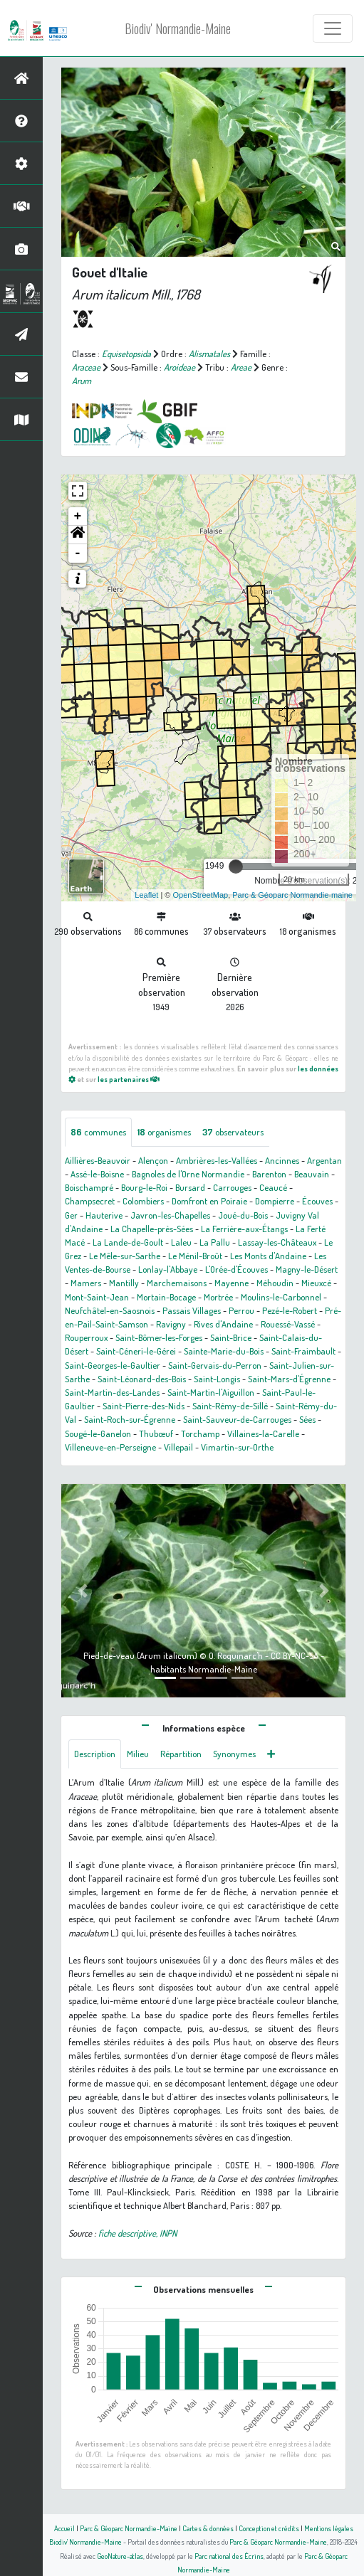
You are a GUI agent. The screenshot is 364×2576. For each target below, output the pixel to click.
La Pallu (214, 1242)
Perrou (241, 1310)
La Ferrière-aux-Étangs (244, 1228)
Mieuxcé (316, 1282)
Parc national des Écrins (229, 2555)
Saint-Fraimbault (303, 1351)
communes (98, 1132)
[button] (77, 535)
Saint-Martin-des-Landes (112, 1392)
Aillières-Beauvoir (97, 1160)
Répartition (181, 1753)
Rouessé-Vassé (288, 1324)
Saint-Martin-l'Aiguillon (210, 1392)
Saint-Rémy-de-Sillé (230, 1405)
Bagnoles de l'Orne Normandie (188, 1174)
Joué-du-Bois (243, 1215)
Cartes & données (208, 2528)
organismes (164, 1132)
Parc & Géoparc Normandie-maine (292, 895)
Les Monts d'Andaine (268, 1255)
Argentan (324, 1160)
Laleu (181, 1242)
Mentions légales (328, 2528)
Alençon (153, 1160)
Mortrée (218, 1297)
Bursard (190, 1187)
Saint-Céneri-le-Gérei (136, 1351)
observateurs (233, 1132)
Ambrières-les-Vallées (216, 1160)
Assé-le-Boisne (97, 1174)
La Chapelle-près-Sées (151, 1228)
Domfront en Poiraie (209, 1201)
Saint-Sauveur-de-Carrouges (237, 1419)
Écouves (317, 1201)
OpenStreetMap (200, 895)
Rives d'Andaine (223, 1324)
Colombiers (143, 1201)
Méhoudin (274, 1282)
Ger (71, 1215)
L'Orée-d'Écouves (236, 1269)
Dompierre (274, 1201)
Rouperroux (86, 1337)
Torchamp (200, 1433)
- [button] (78, 553)
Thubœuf (156, 1433)
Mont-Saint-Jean (97, 1297)
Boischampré (89, 1187)
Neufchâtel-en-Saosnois (110, 1310)
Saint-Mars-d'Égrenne (289, 1378)
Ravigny (171, 1324)
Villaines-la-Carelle (263, 1433)
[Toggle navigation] (333, 28)
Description (94, 1753)
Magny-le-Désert (307, 1269)
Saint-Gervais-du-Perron (214, 1365)
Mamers (86, 1282)
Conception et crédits (269, 2528)
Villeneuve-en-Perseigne (110, 1447)
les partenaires (129, 1078)
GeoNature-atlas (120, 2555)
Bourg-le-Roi (144, 1187)
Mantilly (124, 1282)
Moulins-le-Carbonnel (281, 1297)
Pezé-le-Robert (289, 1310)
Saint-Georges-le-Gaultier (112, 1365)
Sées (307, 1419)
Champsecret (90, 1201)
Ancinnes (282, 1160)
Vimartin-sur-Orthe (237, 1447)
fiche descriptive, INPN (137, 2233)
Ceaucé (273, 1187)
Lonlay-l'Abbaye (167, 1269)
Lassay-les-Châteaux (277, 1242)
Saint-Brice (230, 1337)
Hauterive (104, 1215)
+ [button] (78, 516)
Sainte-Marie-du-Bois (224, 1351)
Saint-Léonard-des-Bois (142, 1378)
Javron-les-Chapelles (170, 1215)
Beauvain (311, 1174)
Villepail (178, 1447)
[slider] (236, 866)
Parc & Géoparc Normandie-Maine (128, 2528)
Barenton (269, 1174)
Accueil (64, 2528)
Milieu (138, 1753)
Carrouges (232, 1187)
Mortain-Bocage (166, 1297)
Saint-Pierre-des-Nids (143, 1405)
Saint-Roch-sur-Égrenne (129, 1419)
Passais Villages (191, 1310)
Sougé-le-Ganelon (98, 1433)
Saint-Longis (217, 1378)
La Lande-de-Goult (128, 1242)
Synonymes (234, 1753)
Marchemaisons (177, 1282)
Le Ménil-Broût (195, 1255)
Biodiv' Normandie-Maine (178, 28)
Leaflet (146, 895)
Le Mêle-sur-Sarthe (124, 1255)
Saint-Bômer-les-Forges (158, 1337)
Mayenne (231, 1282)
